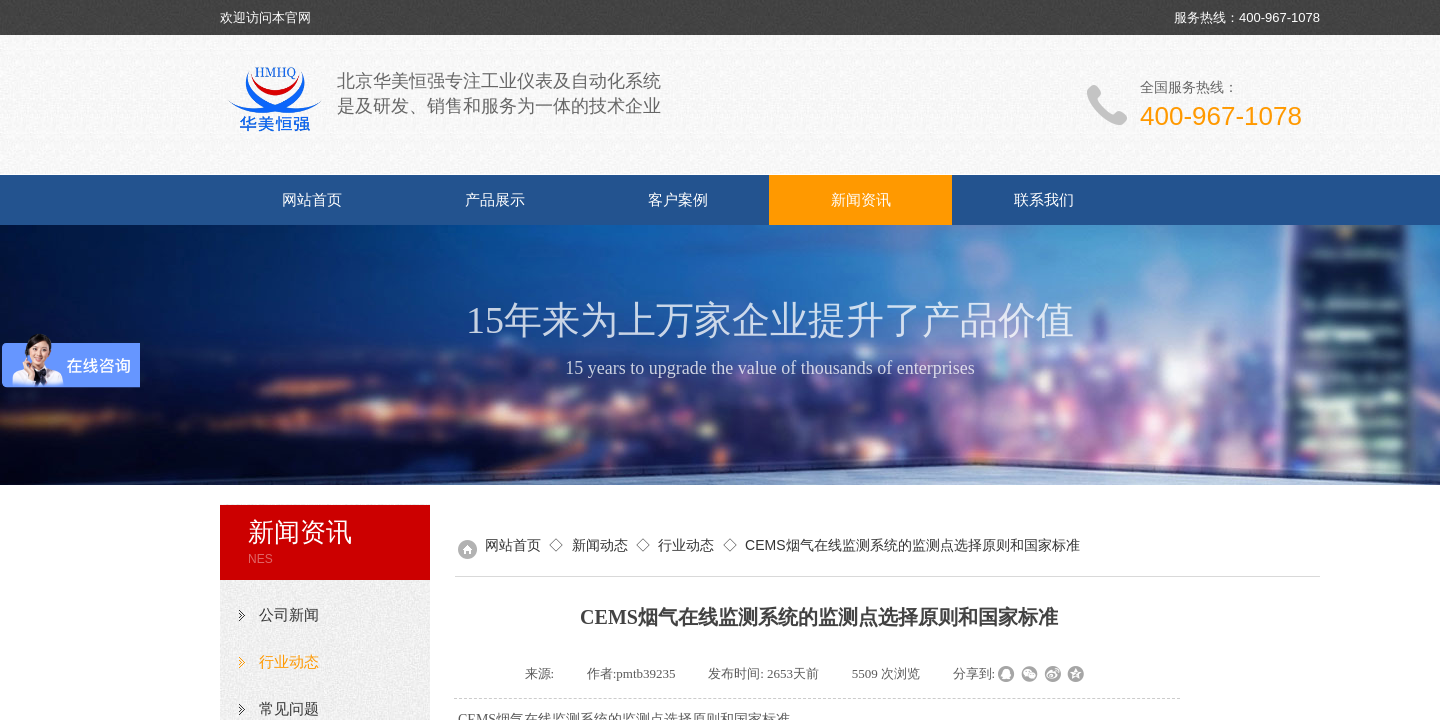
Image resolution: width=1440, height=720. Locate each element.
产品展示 (495, 200)
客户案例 (678, 200)
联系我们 (1044, 200)
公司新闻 (289, 615)
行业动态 (289, 662)
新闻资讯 (861, 200)
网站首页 (312, 200)
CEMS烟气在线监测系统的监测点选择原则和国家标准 (912, 545)
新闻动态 (600, 545)
